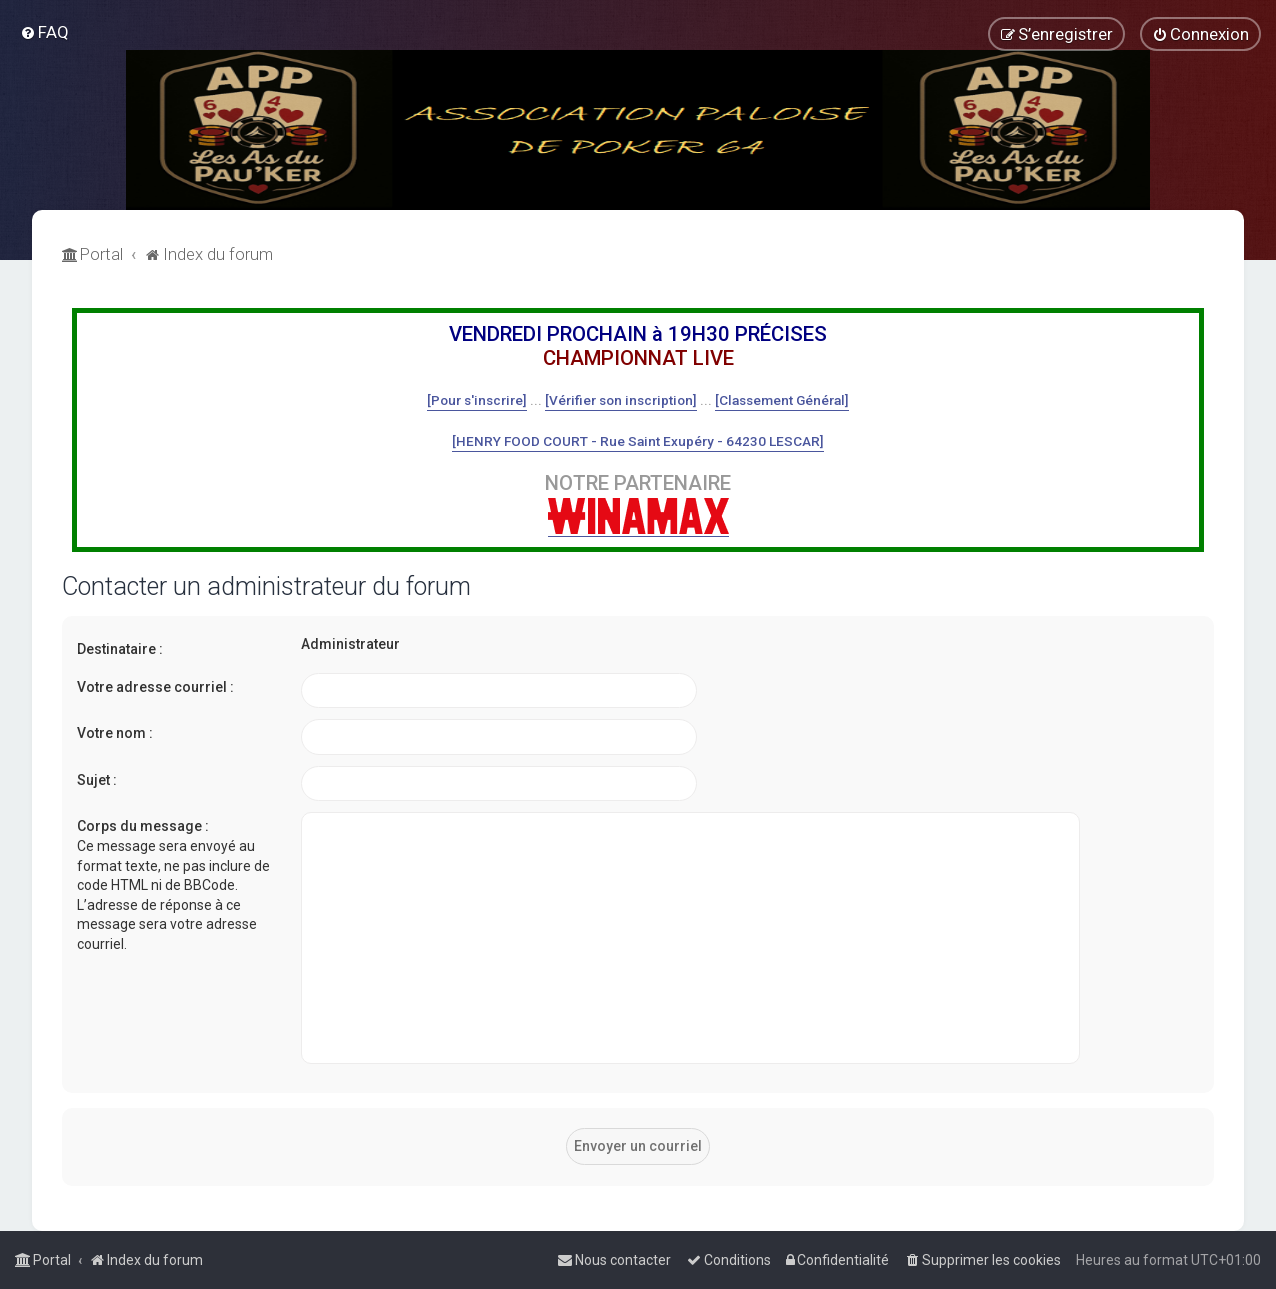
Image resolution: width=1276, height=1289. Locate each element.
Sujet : (97, 780)
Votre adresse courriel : (155, 687)
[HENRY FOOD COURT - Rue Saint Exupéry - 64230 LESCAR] (638, 441)
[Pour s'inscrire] (477, 400)
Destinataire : (120, 649)
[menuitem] (44, 32)
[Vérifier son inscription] (621, 400)
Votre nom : (115, 733)
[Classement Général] (782, 400)
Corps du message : (143, 826)
